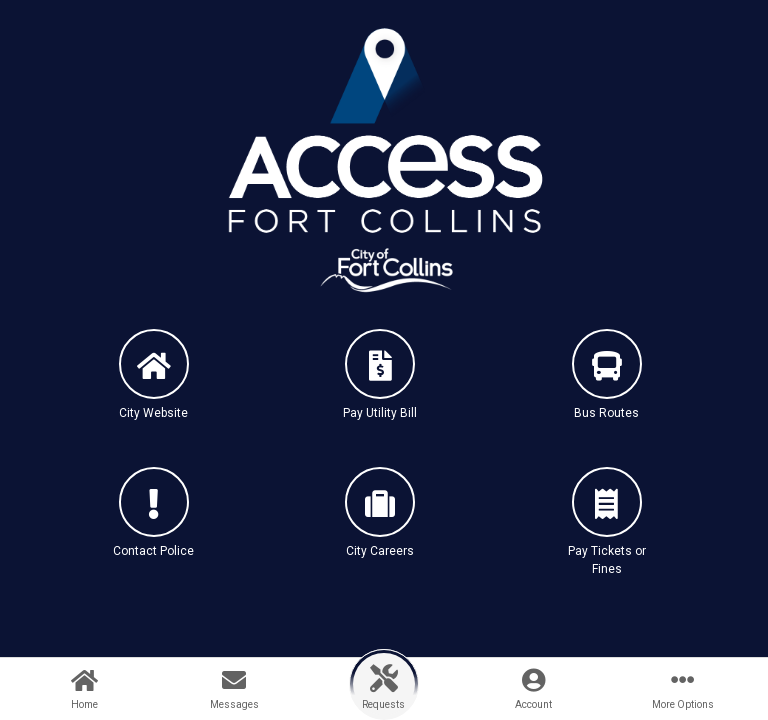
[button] (154, 392)
